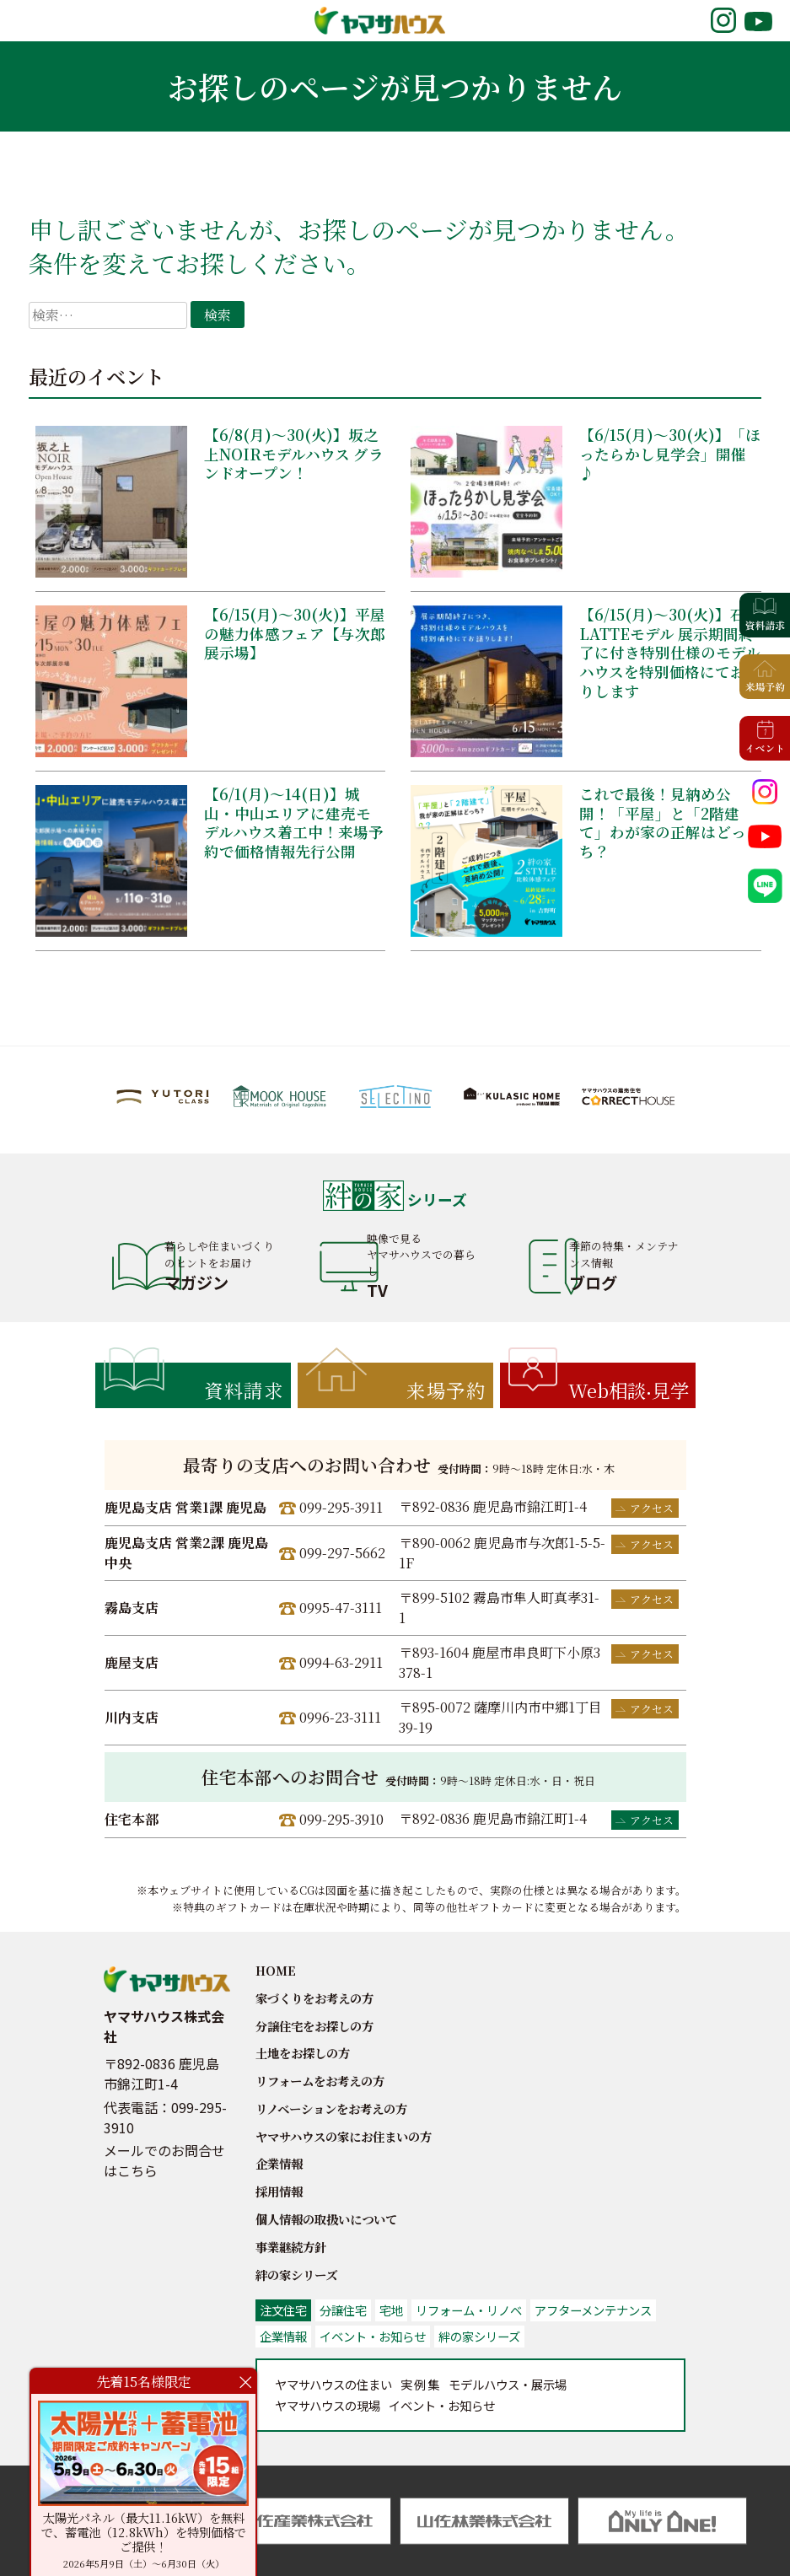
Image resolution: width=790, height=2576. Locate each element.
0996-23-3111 (340, 1717)
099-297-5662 (342, 1552)
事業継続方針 (290, 2247)
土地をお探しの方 (302, 2053)
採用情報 (279, 2191)
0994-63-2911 (341, 1662)
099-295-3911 (341, 1507)
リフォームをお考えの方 (319, 2080)
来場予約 (446, 1389)
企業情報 (279, 2163)
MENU (34, 20)
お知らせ (442, 2405)
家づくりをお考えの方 (314, 1998)
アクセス (652, 1508)
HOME (275, 1970)
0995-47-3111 (340, 1607)
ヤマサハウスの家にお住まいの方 (343, 2136)
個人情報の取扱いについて (326, 2219)
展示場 (508, 2384)
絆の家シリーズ (296, 2274)
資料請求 (243, 1389)
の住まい (333, 2384)
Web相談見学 (628, 1389)
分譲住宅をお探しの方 (314, 2026)
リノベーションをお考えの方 (331, 2108)
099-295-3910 (341, 1819)
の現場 (327, 2405)
